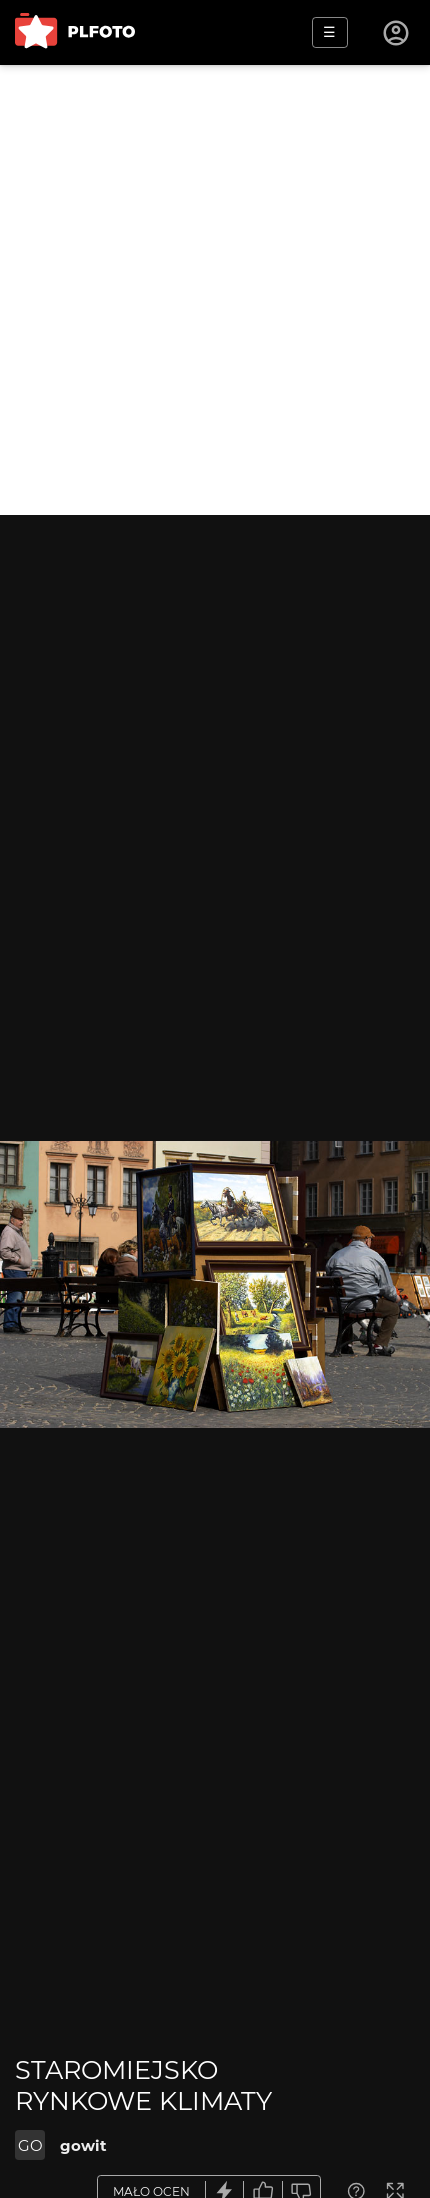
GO (30, 2145)
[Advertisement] (215, 290)
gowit (83, 2145)
